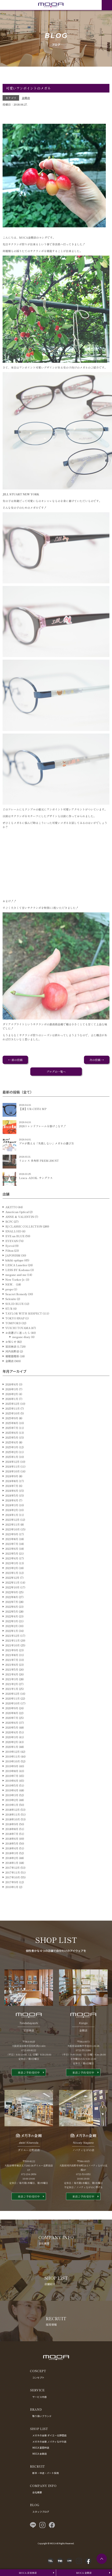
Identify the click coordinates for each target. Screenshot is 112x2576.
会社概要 (37, 2492)
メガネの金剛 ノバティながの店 (49, 2441)
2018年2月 (11, 1872)
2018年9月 (11, 1838)
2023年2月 (11, 1582)
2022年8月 (11, 1611)
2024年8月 (11, 1495)
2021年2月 (11, 1698)
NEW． (10, 1298)
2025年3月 (11, 1461)
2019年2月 (11, 1814)
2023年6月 (11, 1562)
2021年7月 (11, 1674)
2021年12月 (12, 1649)
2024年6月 (11, 1504)
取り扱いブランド (42, 2416)
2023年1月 (11, 1587)
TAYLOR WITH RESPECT (23, 1327)
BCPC (9, 1235)
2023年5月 (11, 1567)
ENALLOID (13, 1245)
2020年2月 (11, 1756)
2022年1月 (11, 1645)
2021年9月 (11, 1664)
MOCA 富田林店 (40, 2447)
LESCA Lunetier (16, 1279)
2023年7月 (11, 1558)
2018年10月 (12, 1833)
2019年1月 (11, 1819)
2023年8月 (11, 1553)
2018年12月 (12, 1823)
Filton (9, 1264)
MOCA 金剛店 (39, 2453)
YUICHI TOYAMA (17, 1342)
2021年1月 (11, 1703)
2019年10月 (12, 1775)
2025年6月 (11, 1446)
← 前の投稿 (15, 1060)
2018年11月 (12, 1828)
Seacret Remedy (16, 1308)
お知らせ (10, 1355)
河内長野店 (12, 1365)
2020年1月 (11, 1761)
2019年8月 (11, 1785)
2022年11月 (12, 1596)
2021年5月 (11, 1683)
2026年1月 (11, 1413)
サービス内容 (39, 2397)
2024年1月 (11, 1529)
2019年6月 (11, 1794)
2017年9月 (11, 1896)
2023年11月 (12, 1538)
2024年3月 (11, 1519)
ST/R (9, 1322)
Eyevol (9, 1259)
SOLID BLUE (14, 1317)
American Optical (17, 1226)
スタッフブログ (40, 2511)
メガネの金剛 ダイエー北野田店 (49, 2435)
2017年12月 (12, 1881)
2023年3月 (11, 1577)
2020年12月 (12, 1707)
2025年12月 (12, 1417)
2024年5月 (11, 1509)
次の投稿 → (96, 1060)
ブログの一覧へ (56, 1071)
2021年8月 (11, 1669)
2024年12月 (12, 1475)
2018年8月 (11, 1843)
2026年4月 (11, 1398)
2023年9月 (11, 1548)
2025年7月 (11, 1442)
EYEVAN (11, 1255)
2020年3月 (11, 1751)
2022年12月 (12, 1591)
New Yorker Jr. (15, 1293)
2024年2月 (11, 1524)
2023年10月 (12, 1543)
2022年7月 (11, 1616)
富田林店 (10, 1360)
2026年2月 (11, 1408)
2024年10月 (12, 1485)
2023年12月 (12, 1533)
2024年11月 (12, 1480)
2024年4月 (11, 1514)
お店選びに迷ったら (17, 1346)
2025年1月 (11, 1471)
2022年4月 (11, 1630)
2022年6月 (11, 1620)
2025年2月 (11, 1466)
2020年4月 (11, 1746)
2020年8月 (11, 1727)
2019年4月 (11, 1804)
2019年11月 (12, 1770)
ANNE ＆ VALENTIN (19, 1230)
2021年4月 (11, 1688)
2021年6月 (11, 1678)
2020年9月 (11, 1722)
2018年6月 (11, 1852)
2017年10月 (12, 1891)
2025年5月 (11, 1451)
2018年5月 (11, 1857)
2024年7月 (11, 1500)
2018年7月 (11, 1848)
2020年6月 (11, 1736)
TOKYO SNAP (15, 1332)
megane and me (15, 1288)
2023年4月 (11, 1572)
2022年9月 (11, 1606)
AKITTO (11, 1221)
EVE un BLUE (15, 1250)
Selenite (10, 1313)
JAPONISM (12, 1269)
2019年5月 (11, 1799)
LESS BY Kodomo (17, 1284)
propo (9, 1303)
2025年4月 (11, 1456)
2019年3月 (11, 1809)
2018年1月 (11, 1877)
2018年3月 (11, 1867)
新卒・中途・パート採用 (45, 2473)
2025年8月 (11, 1437)
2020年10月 (12, 1717)
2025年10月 (12, 1427)
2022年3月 (11, 1635)
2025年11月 (12, 1422)
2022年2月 (11, 1640)
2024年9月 (11, 1490)
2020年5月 (11, 1741)
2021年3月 (11, 1693)
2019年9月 (11, 1780)
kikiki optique (14, 1274)
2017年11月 (12, 1886)
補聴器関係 (12, 1370)
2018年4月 (11, 1862)
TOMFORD (13, 1337)
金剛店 (26, 98)
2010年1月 (11, 1901)
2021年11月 (12, 1654)
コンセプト (38, 2377)
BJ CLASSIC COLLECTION (23, 1240)
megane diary (21, 1351)
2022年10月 (12, 1601)
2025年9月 (11, 1432)
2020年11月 (12, 1712)
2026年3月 (11, 1403)
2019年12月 (12, 1765)
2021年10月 (12, 1659)
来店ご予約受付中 (29, 2086)
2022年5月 (11, 1625)
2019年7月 (11, 1790)
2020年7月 (11, 1732)
